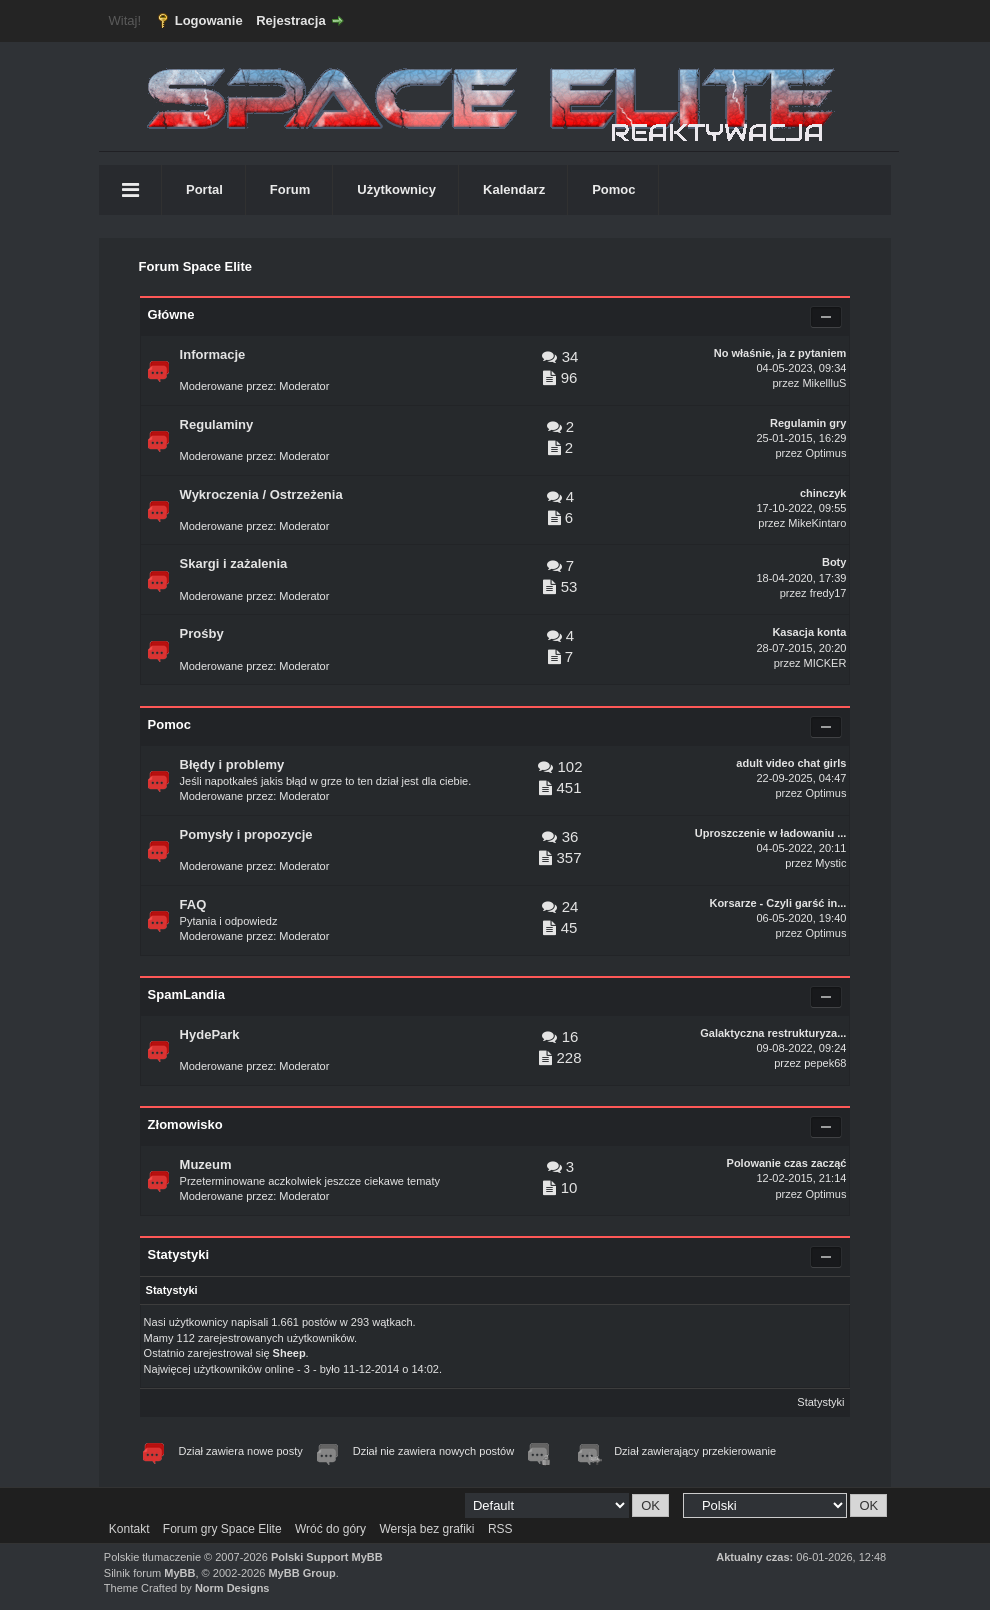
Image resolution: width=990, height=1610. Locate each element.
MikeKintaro (817, 523)
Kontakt (129, 1529)
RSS (500, 1529)
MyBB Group (301, 1573)
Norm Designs (232, 1588)
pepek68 (825, 1063)
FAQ (193, 904)
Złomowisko (185, 1124)
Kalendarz (514, 189)
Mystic (830, 863)
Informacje (213, 354)
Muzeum (206, 1164)
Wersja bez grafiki (426, 1529)
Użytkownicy (396, 189)
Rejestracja (290, 20)
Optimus (825, 453)
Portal (204, 189)
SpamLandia (186, 994)
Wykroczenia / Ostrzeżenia (261, 494)
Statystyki (820, 1402)
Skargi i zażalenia (234, 563)
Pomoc (613, 189)
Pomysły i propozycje (246, 834)
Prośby (202, 633)
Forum (290, 189)
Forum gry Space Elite (222, 1529)
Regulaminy (217, 424)
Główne (171, 314)
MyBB (179, 1573)
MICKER (825, 663)
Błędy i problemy (232, 764)
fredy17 (828, 593)
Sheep (289, 1353)
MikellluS (824, 383)
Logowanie (209, 20)
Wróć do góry (330, 1529)
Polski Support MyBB (327, 1557)
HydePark (210, 1034)
